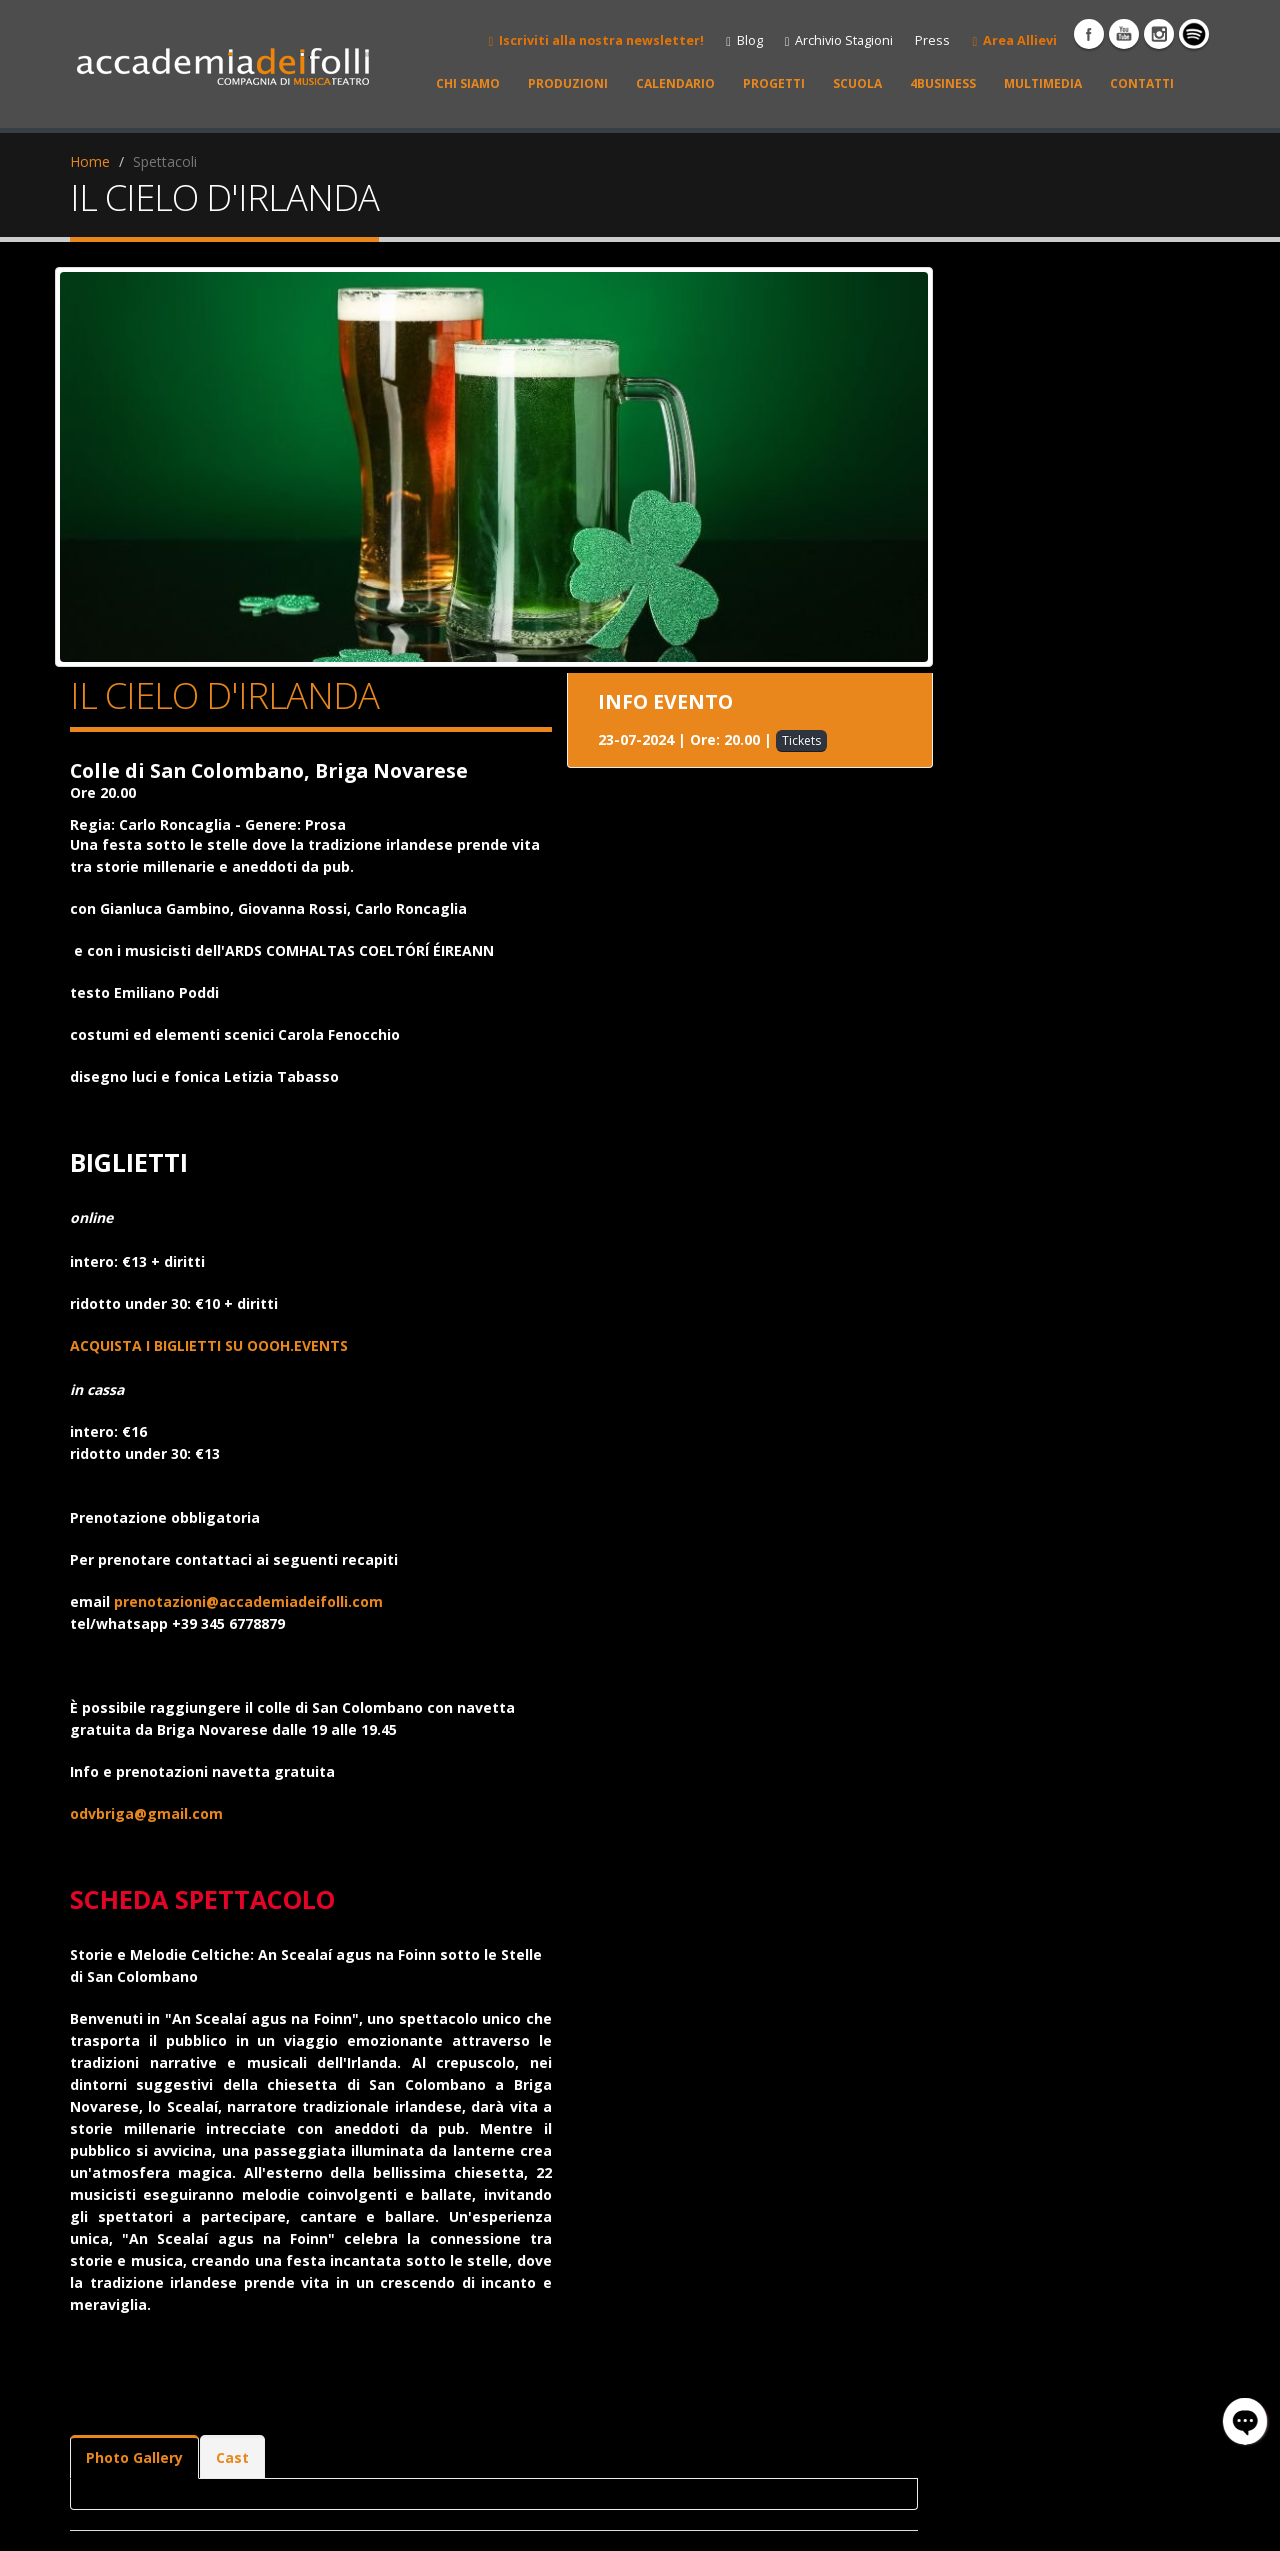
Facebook (1089, 34)
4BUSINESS (943, 83)
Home (90, 161)
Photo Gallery (134, 2457)
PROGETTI (774, 83)
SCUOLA (857, 83)
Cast (232, 2457)
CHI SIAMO (468, 83)
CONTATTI (1142, 83)
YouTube (1124, 34)
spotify (1194, 34)
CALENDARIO (675, 83)
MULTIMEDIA (1043, 83)
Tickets (801, 740)
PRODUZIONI (568, 83)
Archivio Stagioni (839, 40)
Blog (744, 40)
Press (932, 40)
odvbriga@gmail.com (146, 1813)
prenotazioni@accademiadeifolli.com (248, 1601)
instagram (1159, 34)
